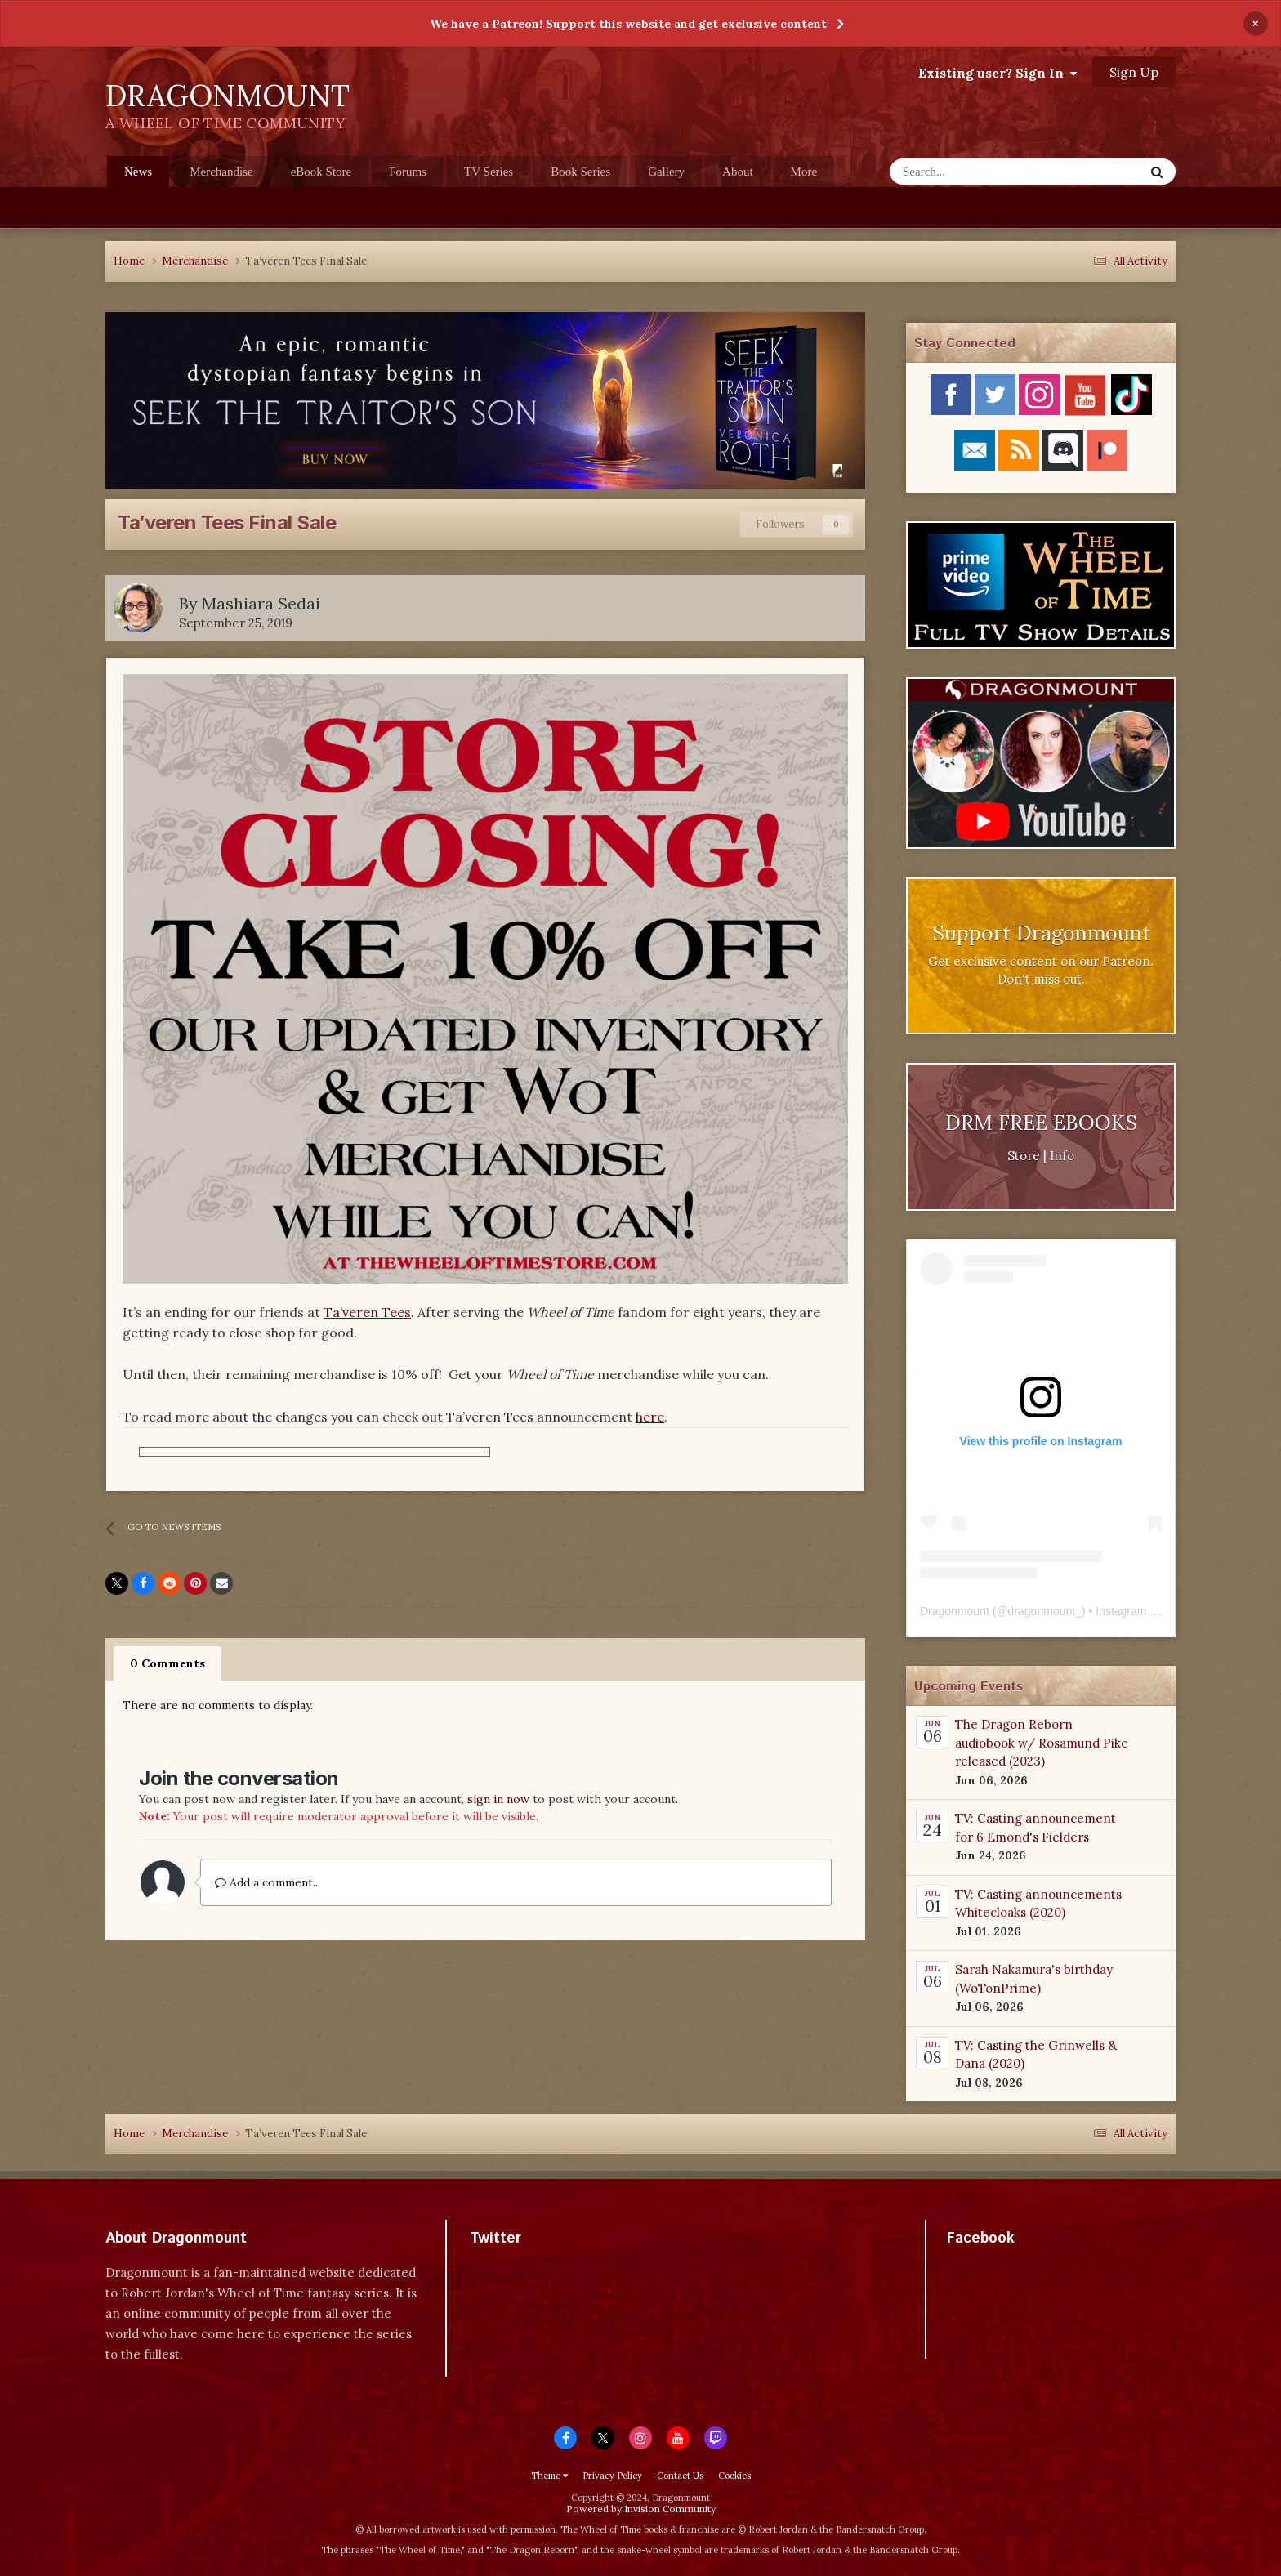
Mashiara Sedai (261, 603)
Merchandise (221, 171)
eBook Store (321, 171)
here (650, 1417)
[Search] (967, 171)
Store (1023, 1155)
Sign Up (1133, 72)
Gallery (666, 171)
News (138, 176)
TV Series (488, 171)
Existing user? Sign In (997, 73)
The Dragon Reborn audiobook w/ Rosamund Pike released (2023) (1041, 1743)
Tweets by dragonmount (542, 2267)
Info (1062, 1155)
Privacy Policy (612, 2475)
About (737, 171)
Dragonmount (954, 1611)
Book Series (580, 171)
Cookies (734, 2475)
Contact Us (680, 2475)
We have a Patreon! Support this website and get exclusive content (628, 23)
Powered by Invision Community (641, 2508)
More (804, 171)
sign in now (498, 1799)
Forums (407, 171)
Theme (549, 2475)
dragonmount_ (1045, 1611)
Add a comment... (267, 1882)
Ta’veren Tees (367, 1312)
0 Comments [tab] (167, 1663)
